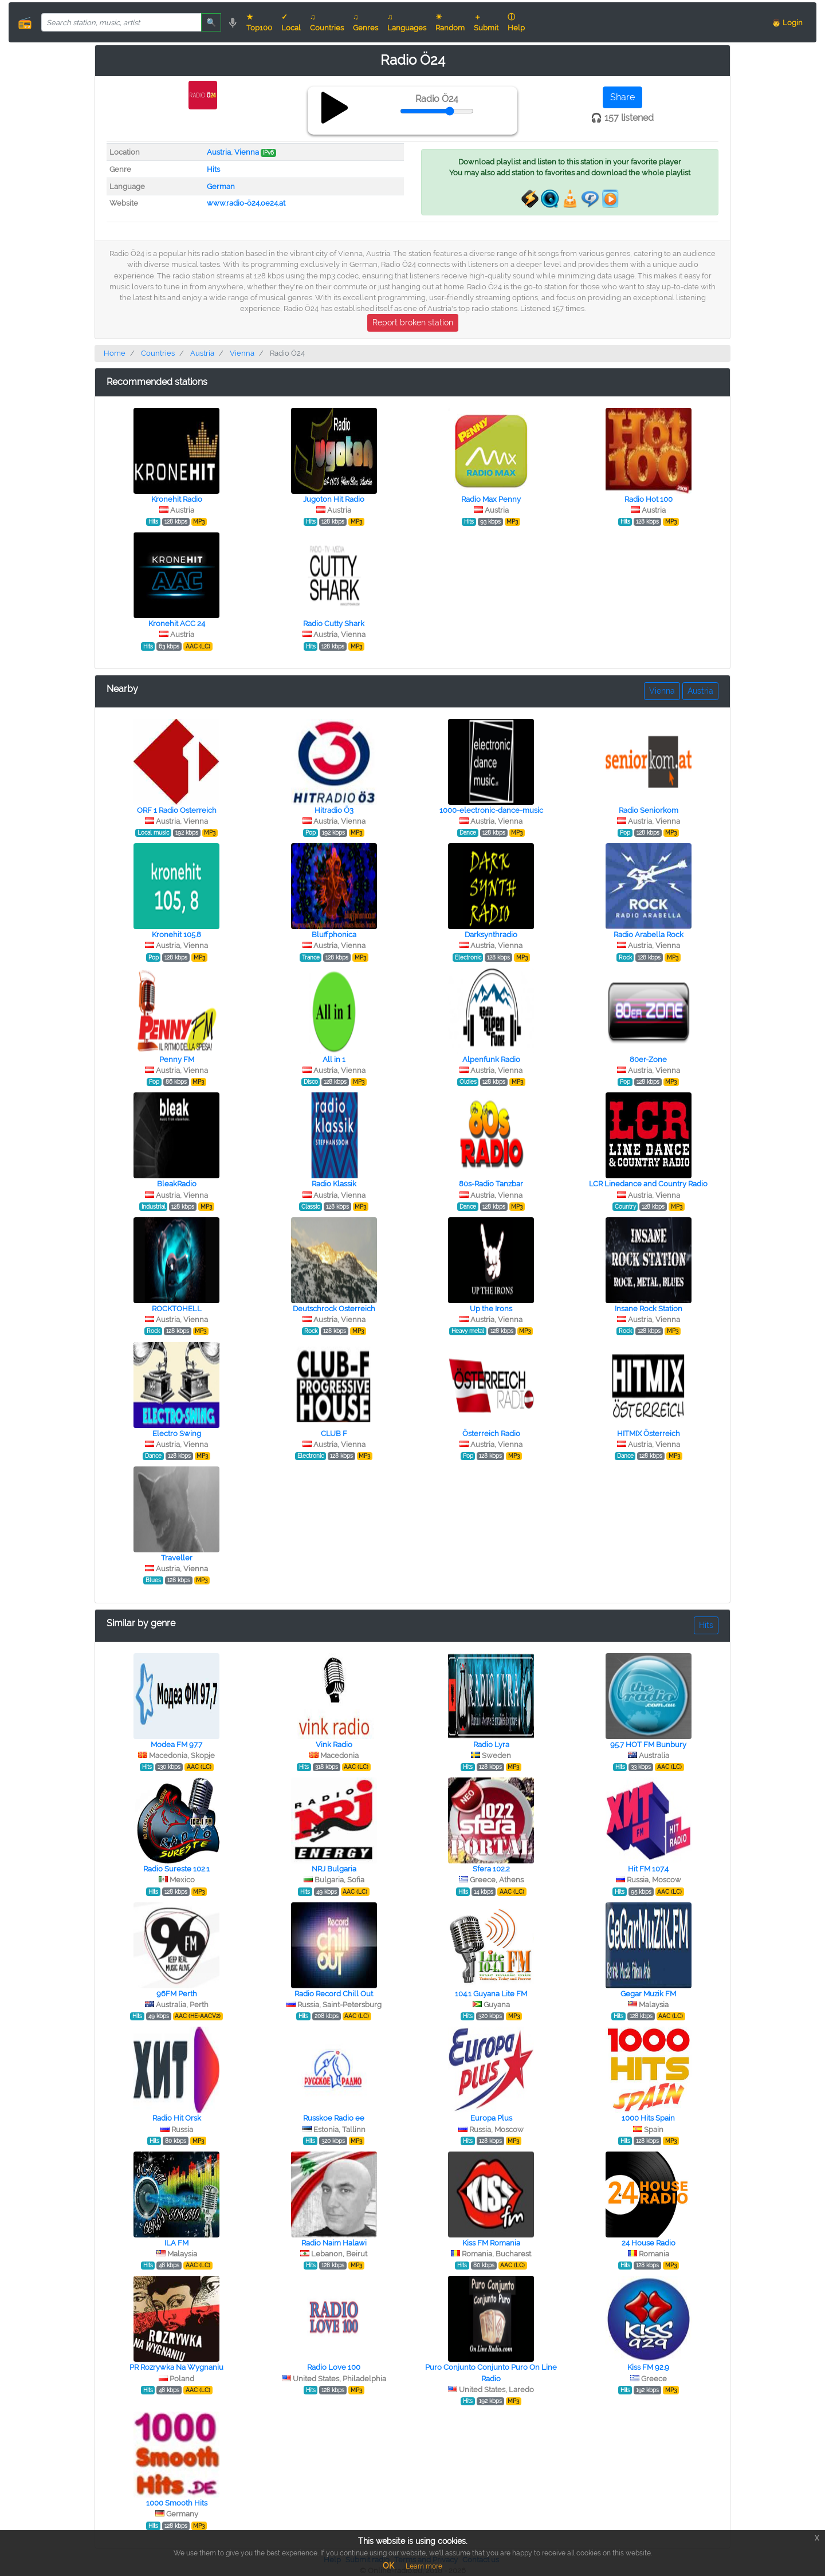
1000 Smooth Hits (176, 2503)
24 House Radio (648, 2243)
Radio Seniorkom (648, 810)
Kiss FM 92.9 (648, 2367)
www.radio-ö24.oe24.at (246, 203)
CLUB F (334, 1433)
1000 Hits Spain (648, 2118)
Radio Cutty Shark (333, 623)
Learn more (424, 2566)
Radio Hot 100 (648, 499)
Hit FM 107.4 (648, 1869)
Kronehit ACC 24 (176, 623)
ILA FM (176, 2243)
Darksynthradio (491, 934)
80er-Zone (648, 1059)
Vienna (246, 152)
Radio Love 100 (333, 2367)
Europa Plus (491, 2118)
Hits (213, 169)
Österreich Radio (491, 1433)
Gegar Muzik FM (648, 1993)
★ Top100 (259, 22)
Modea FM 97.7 (176, 1744)
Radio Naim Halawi (334, 2243)
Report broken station (412, 322)
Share (622, 97)
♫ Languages (406, 22)
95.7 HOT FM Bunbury (648, 1744)
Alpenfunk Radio (491, 1059)
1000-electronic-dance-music (491, 810)
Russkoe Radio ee (333, 2118)
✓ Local (291, 22)
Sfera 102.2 (491, 1869)
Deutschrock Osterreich (334, 1308)
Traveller (176, 1558)
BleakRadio (177, 1183)
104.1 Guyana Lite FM (491, 1993)
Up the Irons (491, 1308)
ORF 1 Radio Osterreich (177, 810)
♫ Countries (327, 22)
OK (388, 2565)
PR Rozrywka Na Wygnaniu (176, 2367)
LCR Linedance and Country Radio (648, 1183)
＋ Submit (486, 22)
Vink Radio (334, 1744)
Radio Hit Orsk (176, 2118)
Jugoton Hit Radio (333, 499)
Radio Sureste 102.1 (176, 1869)
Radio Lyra (491, 1744)
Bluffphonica (334, 934)
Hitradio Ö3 (334, 810)
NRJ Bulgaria (334, 1869)
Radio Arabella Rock (648, 934)
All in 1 (334, 1059)
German (221, 186)
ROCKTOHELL (177, 1308)
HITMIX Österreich (648, 1433)
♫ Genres (365, 22)
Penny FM (176, 1059)
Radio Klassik (334, 1183)
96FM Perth (176, 1993)
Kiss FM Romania (491, 2243)
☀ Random (450, 22)
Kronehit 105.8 (176, 934)
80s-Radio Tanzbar (491, 1183)
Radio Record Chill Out (333, 1993)
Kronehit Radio (176, 499)
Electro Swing (176, 1433)
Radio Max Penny (491, 499)
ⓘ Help (516, 22)
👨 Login (787, 22)
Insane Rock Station (648, 1308)
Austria (219, 152)
